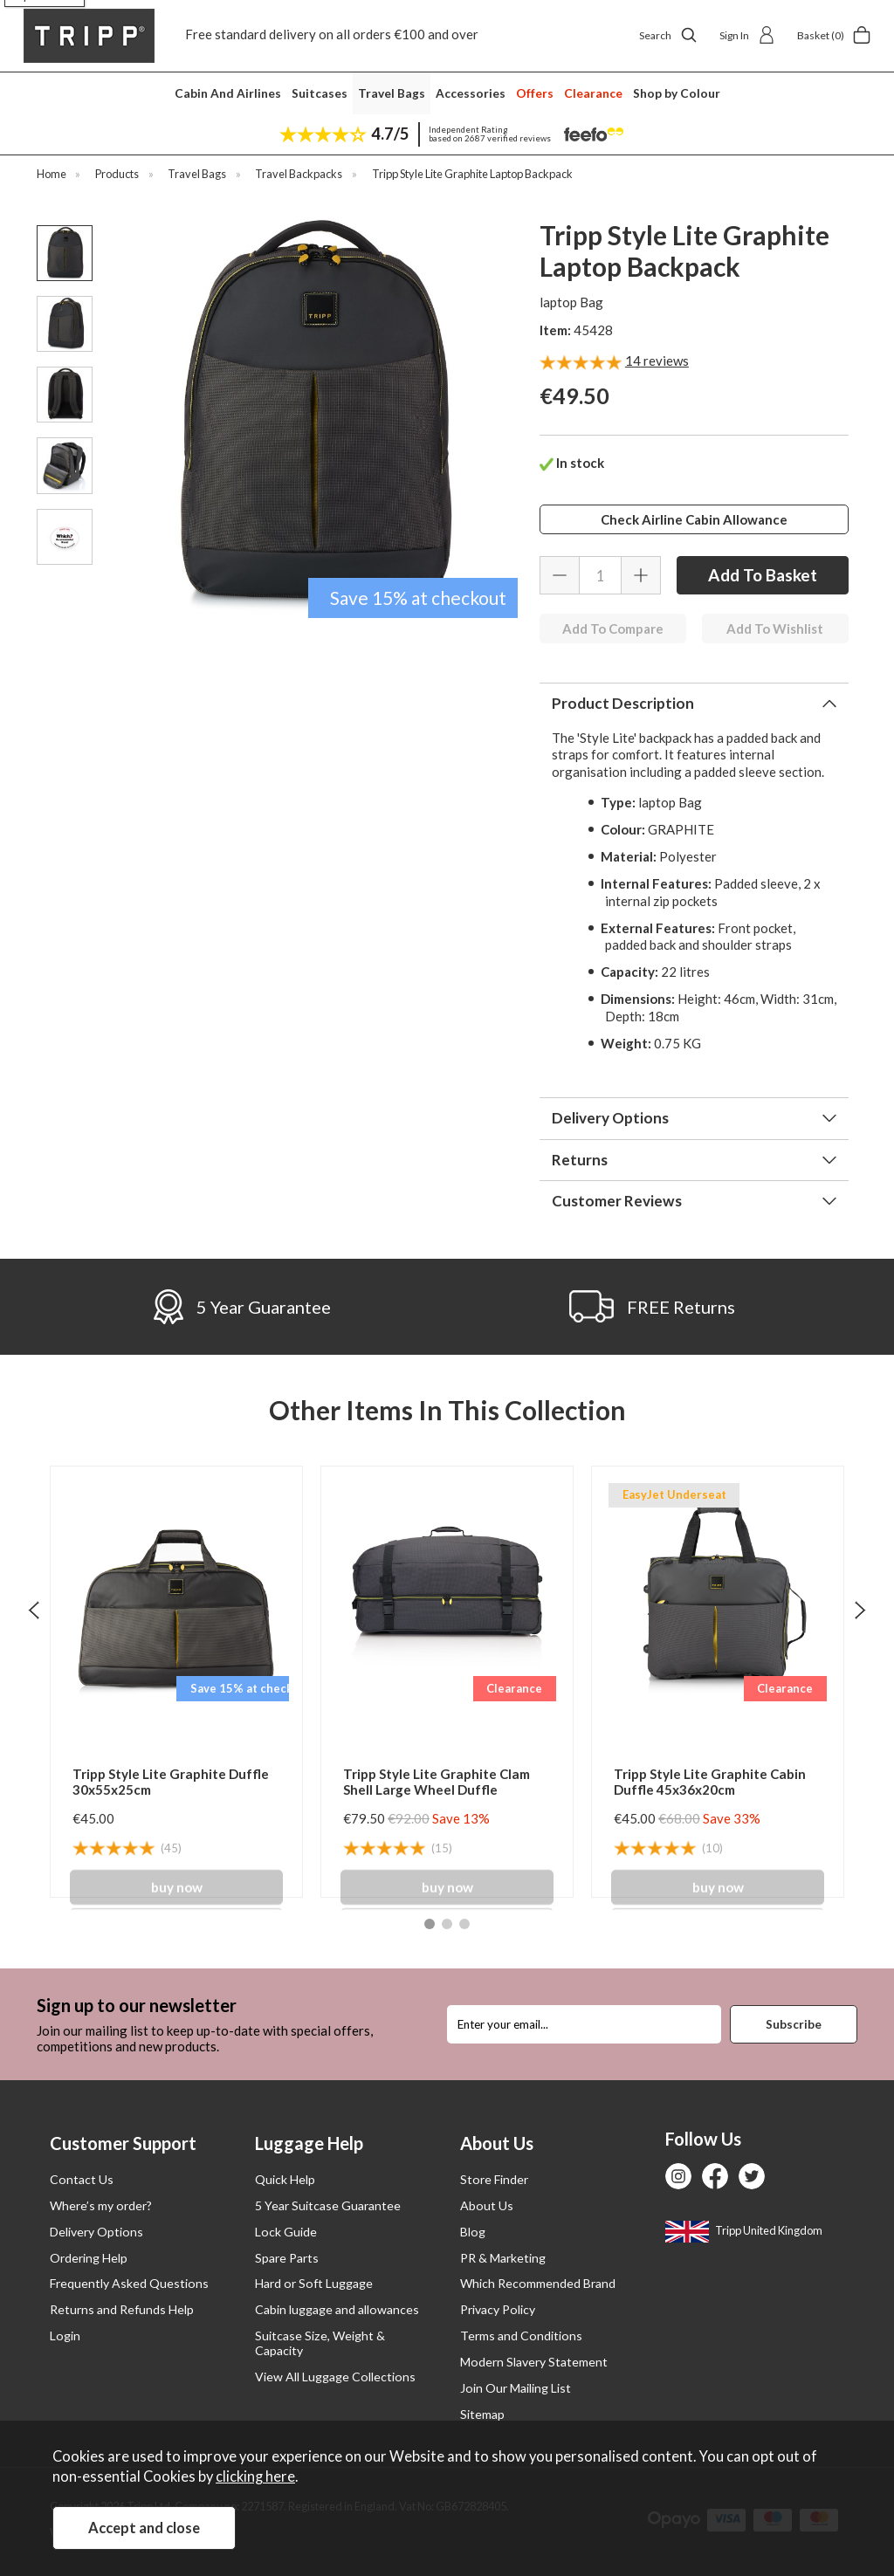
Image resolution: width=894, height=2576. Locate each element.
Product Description (623, 703)
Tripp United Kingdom (743, 2230)
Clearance (593, 93)
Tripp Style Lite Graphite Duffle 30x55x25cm (170, 1781)
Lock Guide (286, 2231)
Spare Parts (287, 2257)
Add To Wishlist (774, 628)
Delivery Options (610, 1118)
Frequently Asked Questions (129, 2283)
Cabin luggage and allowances (337, 2309)
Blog (472, 2231)
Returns (580, 1160)
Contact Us (81, 2179)
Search (668, 35)
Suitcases (319, 93)
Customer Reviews (617, 1201)
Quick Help (285, 2179)
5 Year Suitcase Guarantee (328, 2205)
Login (65, 2335)
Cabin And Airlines (228, 93)
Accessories (470, 93)
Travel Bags (391, 93)
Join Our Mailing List (515, 2387)
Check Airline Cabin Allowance (694, 519)
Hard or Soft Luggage (314, 2283)
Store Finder (494, 2179)
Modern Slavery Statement (534, 2361)
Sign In (747, 35)
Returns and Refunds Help (122, 2309)
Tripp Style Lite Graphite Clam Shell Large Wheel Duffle (436, 1781)
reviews (657, 360)
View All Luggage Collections (335, 2376)
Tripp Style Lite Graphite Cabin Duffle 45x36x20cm (710, 1781)
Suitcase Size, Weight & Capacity (320, 2343)
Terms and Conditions (521, 2335)
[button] (429, 1924)
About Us (486, 2205)
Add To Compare (613, 628)
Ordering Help (88, 2257)
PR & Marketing (503, 2257)
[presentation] (34, 1609)
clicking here (255, 2476)
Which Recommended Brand (537, 2283)
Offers (535, 93)
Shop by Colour (676, 93)
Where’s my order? (101, 2205)
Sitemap (482, 2414)
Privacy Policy (497, 2309)
